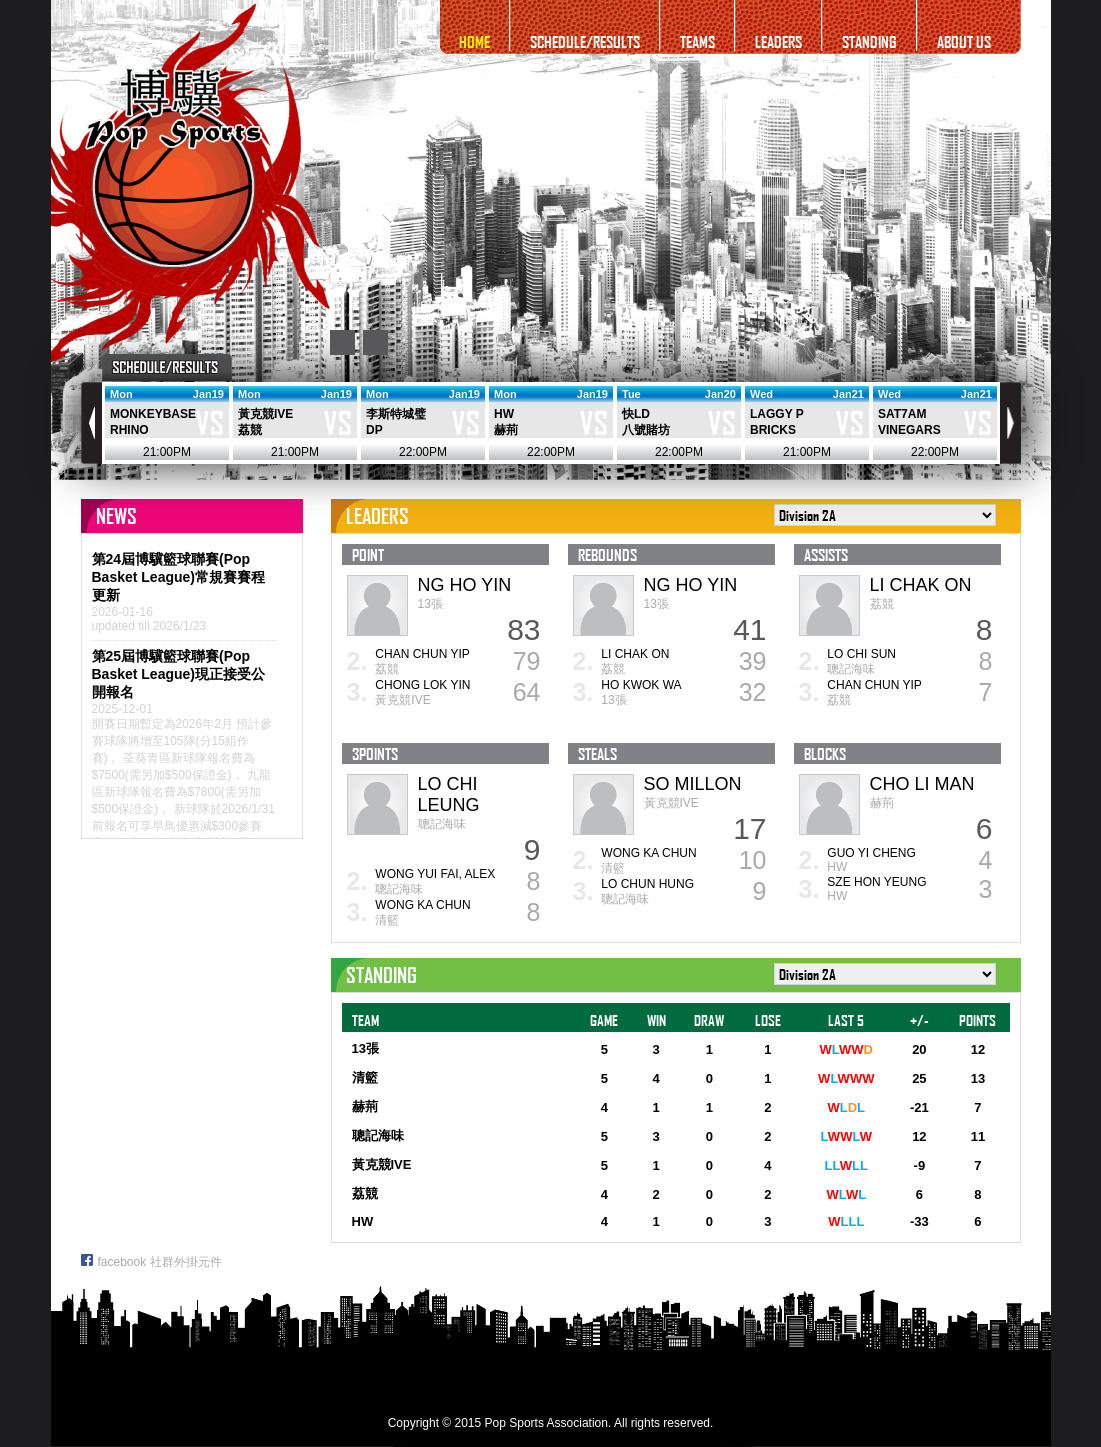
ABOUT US (964, 41)
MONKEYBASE (153, 414)
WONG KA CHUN (422, 905)
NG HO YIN (465, 585)
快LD (636, 414)
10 (753, 860)
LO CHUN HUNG (647, 884)
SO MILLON (693, 784)
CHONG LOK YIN (422, 685)
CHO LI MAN (922, 784)
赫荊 (506, 430)
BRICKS (773, 430)
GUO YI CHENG (871, 853)
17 (749, 828)
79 (527, 661)
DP (374, 430)
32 (753, 692)
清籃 (387, 920)
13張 (430, 604)
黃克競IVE (265, 414)
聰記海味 (851, 669)
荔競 (250, 430)
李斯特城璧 (396, 414)
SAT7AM (902, 414)
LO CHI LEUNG (449, 794)
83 (523, 629)
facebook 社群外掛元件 (151, 1262)
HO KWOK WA (641, 685)
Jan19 (207, 394)
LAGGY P (777, 414)
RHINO (129, 430)
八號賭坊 (646, 430)
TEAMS (697, 41)
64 (527, 692)
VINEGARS (909, 430)
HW (504, 414)
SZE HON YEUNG (876, 882)
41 (749, 629)
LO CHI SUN (861, 654)
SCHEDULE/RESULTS (585, 41)
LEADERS (778, 41)
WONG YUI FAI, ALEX (435, 874)
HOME (474, 41)
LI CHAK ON (635, 654)
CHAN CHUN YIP (422, 654)
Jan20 (719, 394)
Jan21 (847, 394)
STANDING (869, 41)
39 (753, 661)
